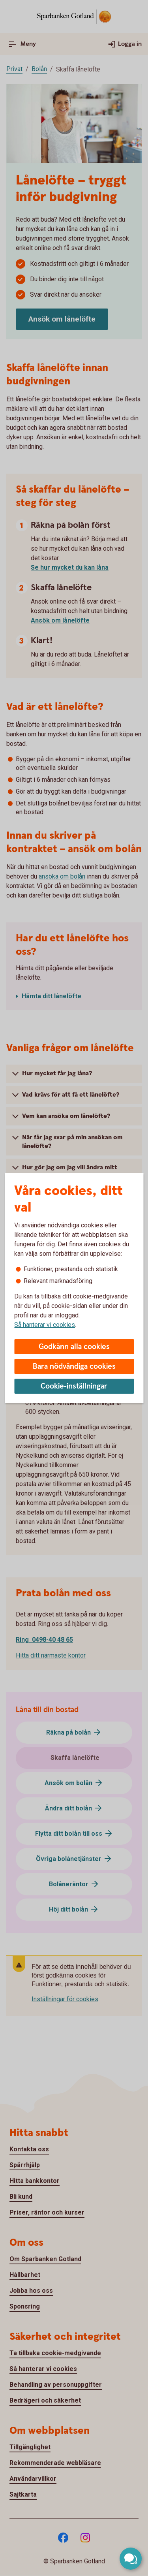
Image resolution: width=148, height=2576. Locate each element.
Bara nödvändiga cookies (74, 1367)
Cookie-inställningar (74, 1386)
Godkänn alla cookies (74, 1347)
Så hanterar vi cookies (44, 1324)
